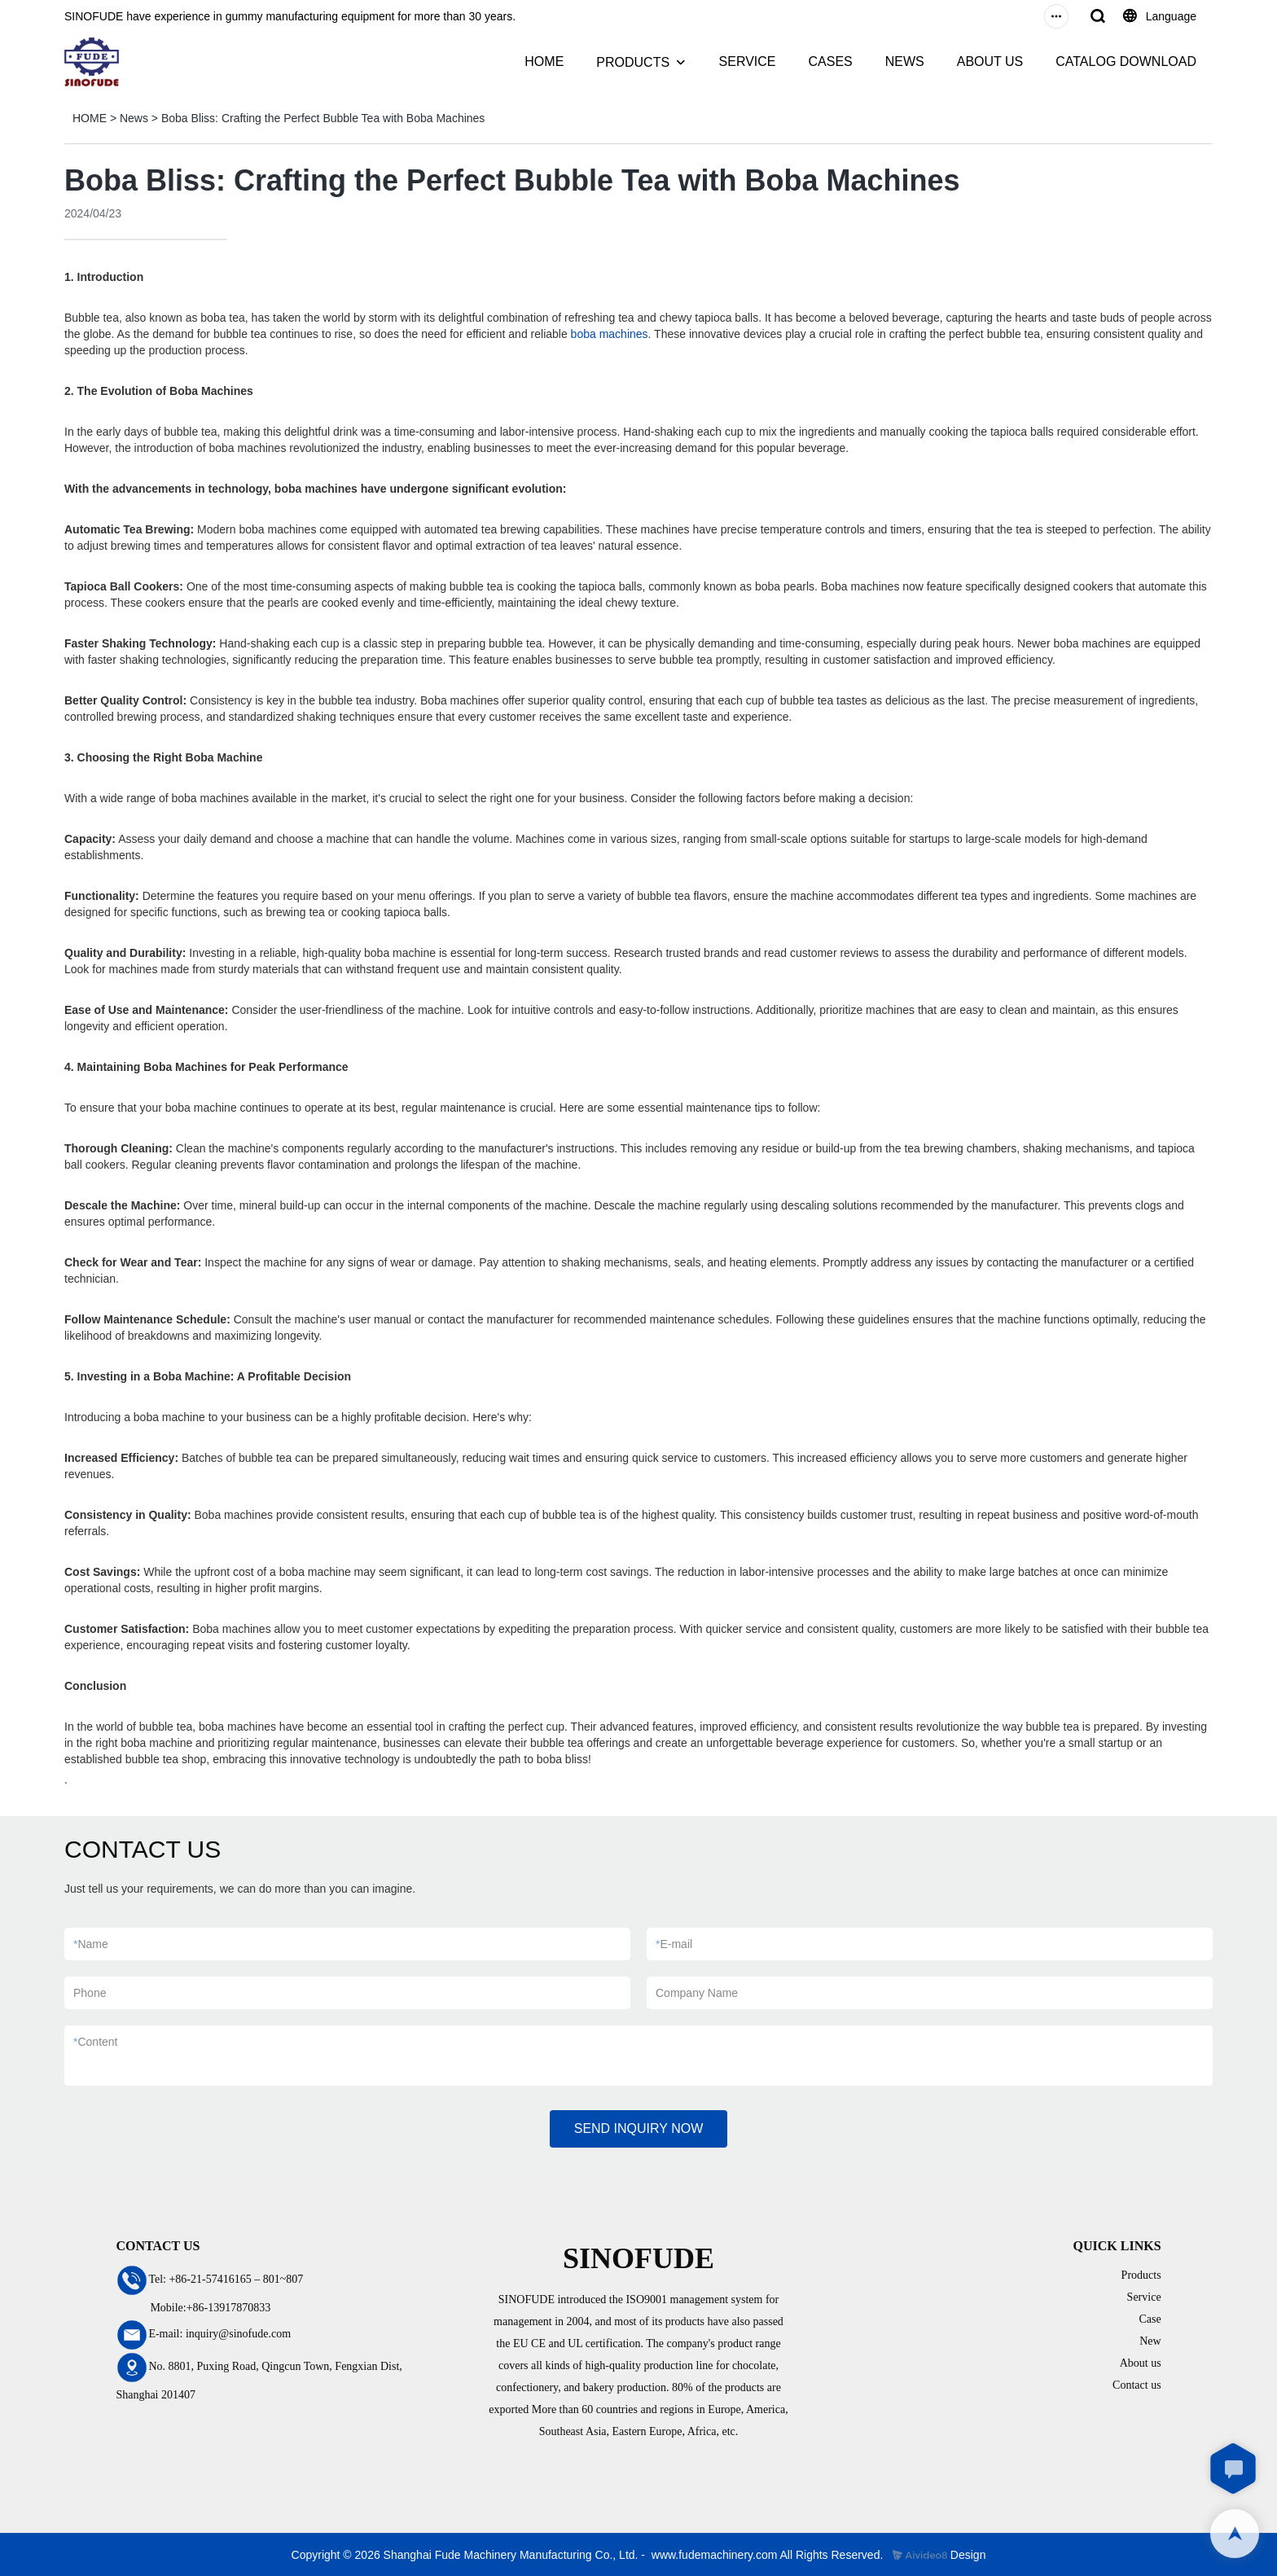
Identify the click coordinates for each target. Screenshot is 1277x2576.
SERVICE (747, 61)
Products (1141, 2275)
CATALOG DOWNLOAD (1125, 61)
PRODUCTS (632, 62)
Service (1144, 2297)
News (134, 118)
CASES (830, 61)
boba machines (609, 333)
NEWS (904, 61)
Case (1150, 2319)
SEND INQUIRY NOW (639, 2128)
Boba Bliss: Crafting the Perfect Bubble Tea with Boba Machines (323, 118)
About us (1140, 2363)
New (1150, 2341)
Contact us (1136, 2385)
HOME (544, 61)
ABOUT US (990, 61)
